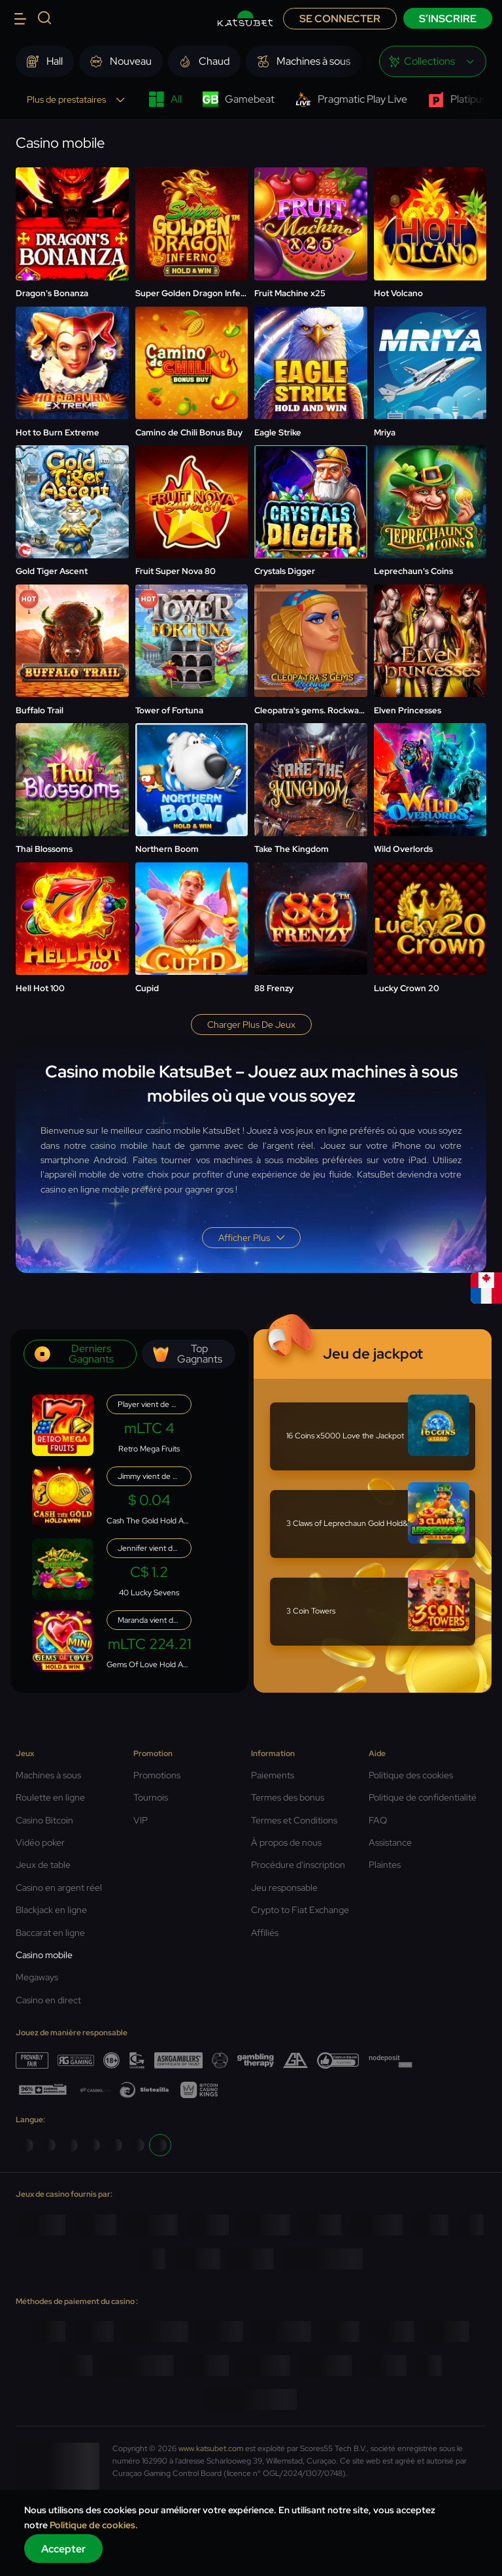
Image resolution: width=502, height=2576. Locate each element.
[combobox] (432, 61)
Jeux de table (43, 1865)
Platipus (457, 99)
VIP (140, 1820)
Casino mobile (44, 1955)
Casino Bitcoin (44, 1820)
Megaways (37, 1977)
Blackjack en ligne (51, 1910)
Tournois (150, 1797)
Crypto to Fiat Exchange (300, 1910)
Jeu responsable (284, 1887)
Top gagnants (187, 1354)
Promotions (156, 1775)
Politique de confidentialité (423, 1797)
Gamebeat (239, 99)
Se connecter (339, 18)
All (165, 99)
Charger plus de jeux (251, 1024)
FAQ (378, 1820)
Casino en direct (48, 2000)
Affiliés (264, 1933)
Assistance (390, 1842)
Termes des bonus (287, 1797)
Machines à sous (48, 1775)
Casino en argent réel (59, 1887)
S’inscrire (448, 18)
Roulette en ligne (50, 1797)
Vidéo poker (40, 1842)
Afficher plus (251, 1238)
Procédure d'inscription (298, 1865)
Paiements (272, 1775)
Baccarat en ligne (50, 1933)
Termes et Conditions (294, 1820)
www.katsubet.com (210, 2448)
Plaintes (385, 1865)
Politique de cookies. (94, 2525)
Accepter (63, 2549)
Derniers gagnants (74, 1354)
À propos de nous (286, 1842)
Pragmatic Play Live (351, 99)
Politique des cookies (411, 1775)
